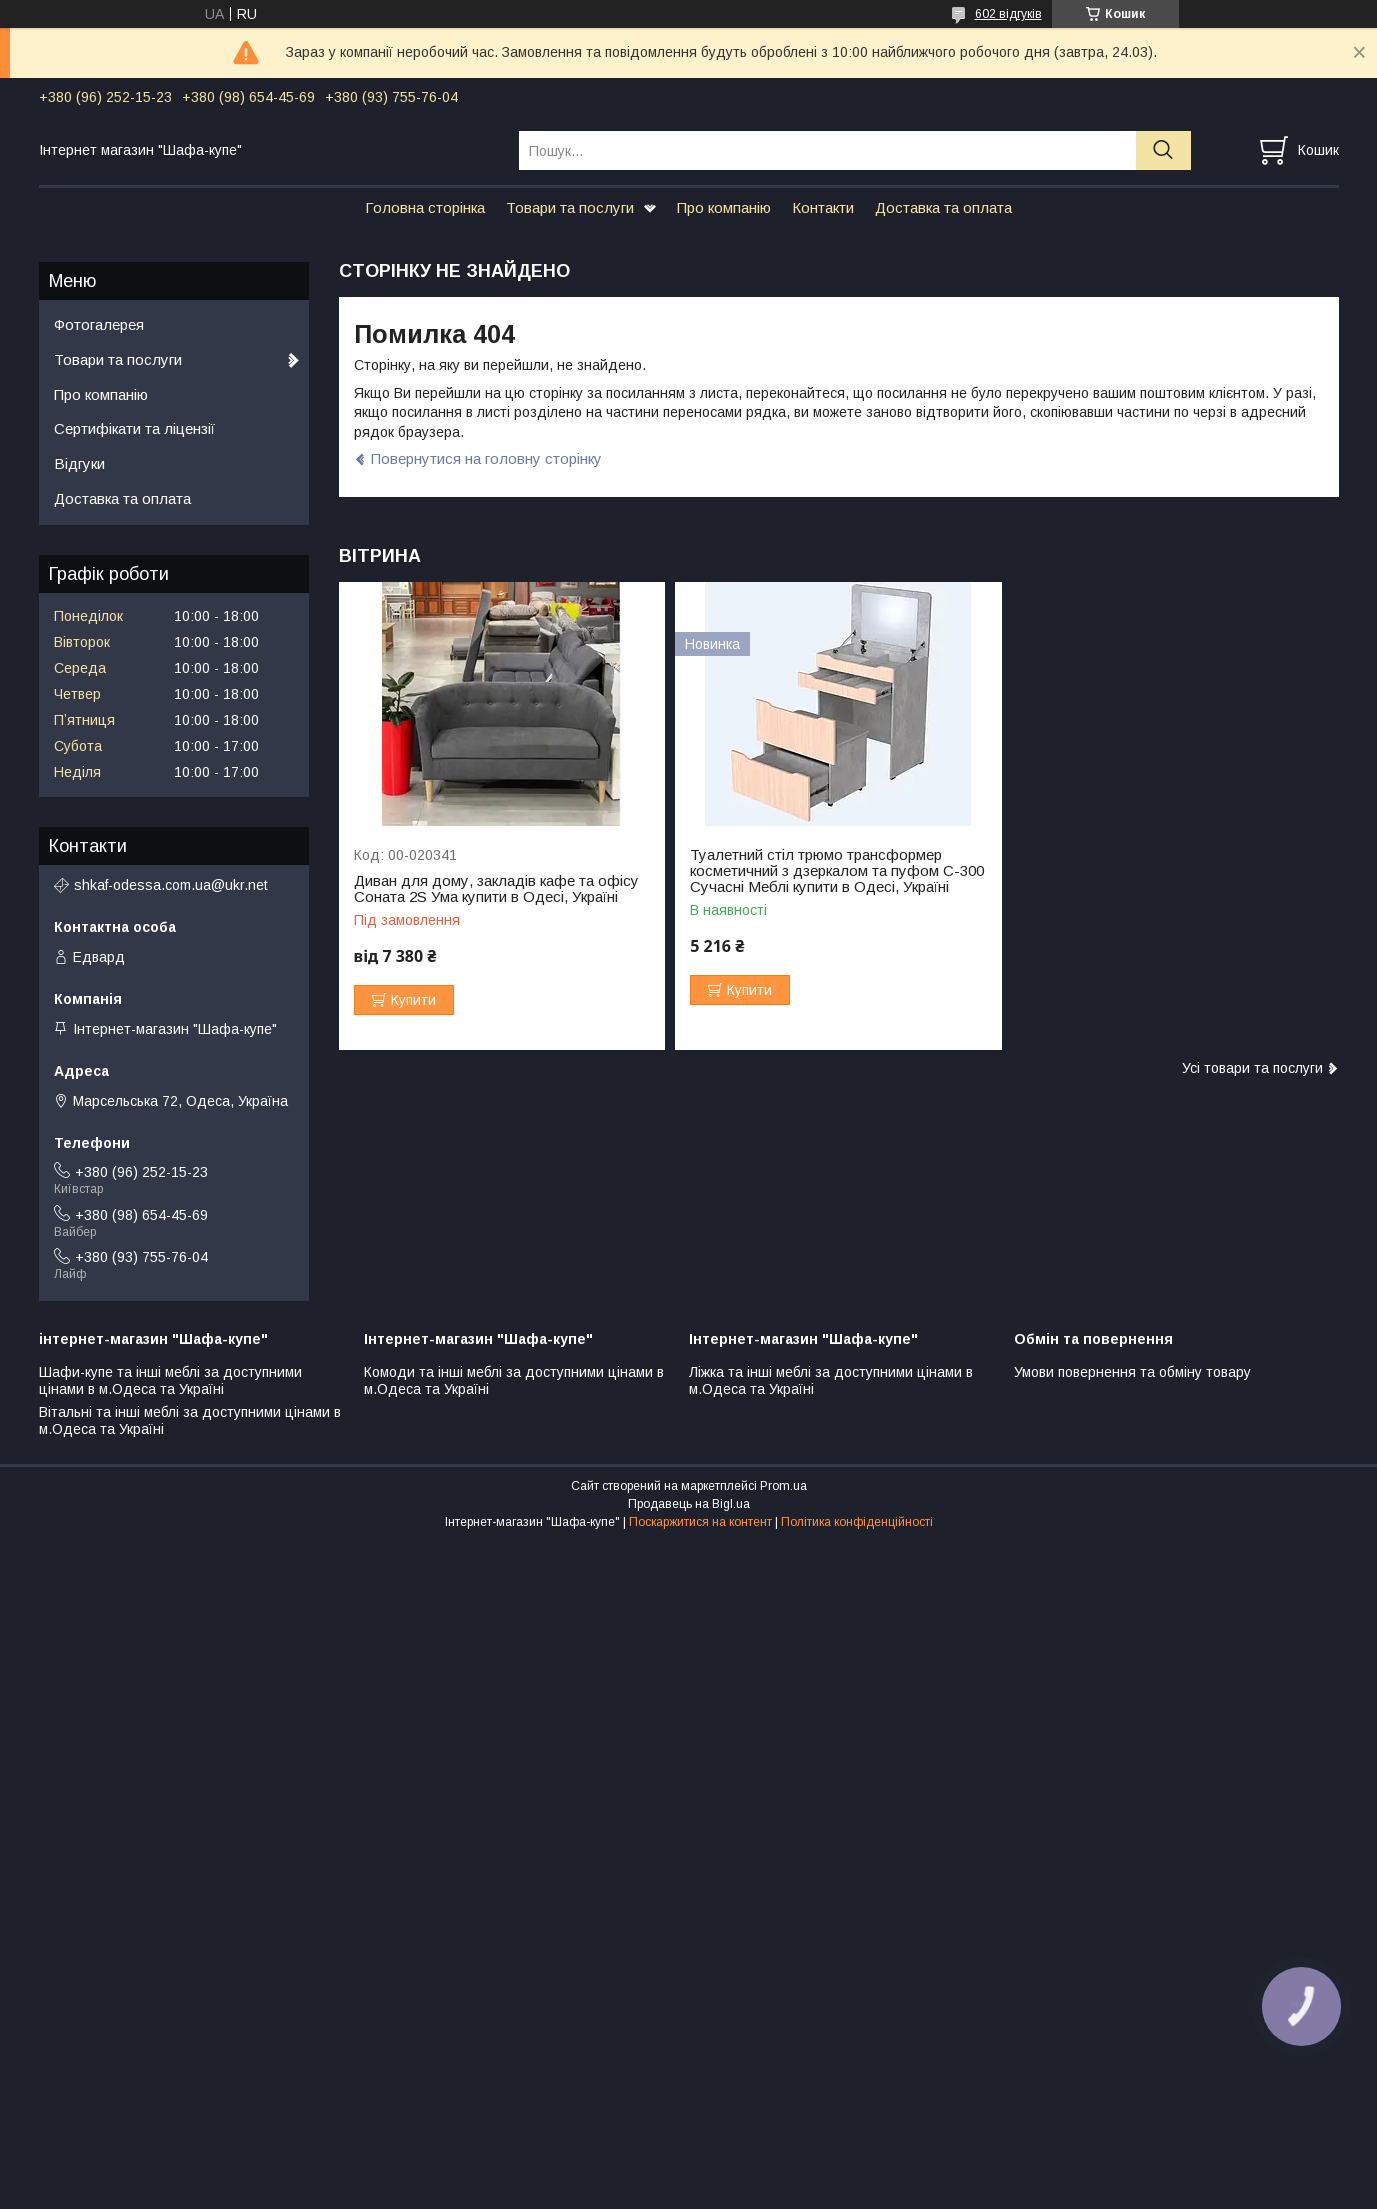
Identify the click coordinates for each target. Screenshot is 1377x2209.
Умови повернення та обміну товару (1132, 1372)
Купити (413, 1000)
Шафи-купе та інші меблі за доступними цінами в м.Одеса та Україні (170, 1381)
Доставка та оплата (943, 207)
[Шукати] (1163, 150)
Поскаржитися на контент (700, 1522)
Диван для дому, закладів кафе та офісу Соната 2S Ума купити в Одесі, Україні (496, 889)
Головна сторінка (425, 207)
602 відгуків (1008, 14)
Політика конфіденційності (857, 1522)
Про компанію (724, 207)
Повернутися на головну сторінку (486, 458)
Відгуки (79, 463)
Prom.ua (783, 1486)
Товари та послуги (570, 207)
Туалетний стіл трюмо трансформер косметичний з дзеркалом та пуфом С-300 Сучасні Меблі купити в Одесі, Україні (837, 871)
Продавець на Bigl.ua (689, 1504)
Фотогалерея (99, 324)
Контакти (823, 207)
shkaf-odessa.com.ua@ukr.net (171, 885)
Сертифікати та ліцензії (134, 428)
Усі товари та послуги (1252, 1068)
